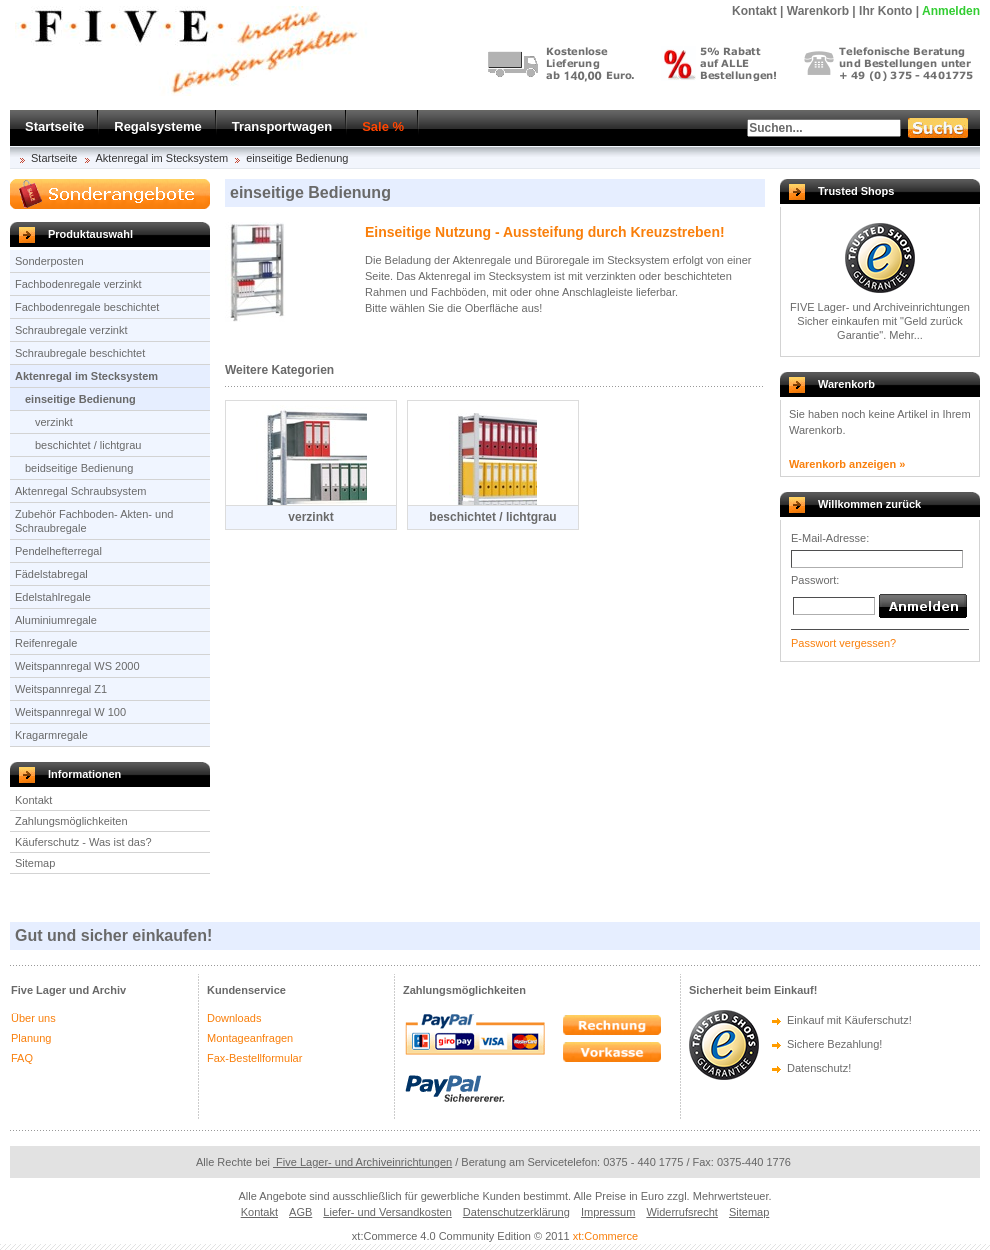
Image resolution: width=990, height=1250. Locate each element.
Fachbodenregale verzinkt (78, 284)
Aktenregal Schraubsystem (80, 491)
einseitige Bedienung (297, 158)
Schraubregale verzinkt (71, 330)
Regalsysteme (157, 126)
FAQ (22, 1058)
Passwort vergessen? (843, 643)
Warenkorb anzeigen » (847, 464)
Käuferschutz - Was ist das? (83, 842)
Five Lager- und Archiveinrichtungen (362, 1162)
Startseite (54, 126)
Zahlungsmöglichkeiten (71, 821)
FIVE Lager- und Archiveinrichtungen (880, 307)
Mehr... (906, 335)
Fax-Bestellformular (254, 1058)
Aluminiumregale (56, 620)
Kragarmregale (51, 735)
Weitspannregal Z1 (61, 689)
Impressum (608, 1212)
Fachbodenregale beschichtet (87, 307)
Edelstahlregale (53, 597)
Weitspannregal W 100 (70, 712)
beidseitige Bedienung (79, 468)
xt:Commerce (605, 1236)
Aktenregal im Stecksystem (162, 158)
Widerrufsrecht (682, 1212)
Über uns (33, 1018)
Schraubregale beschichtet (80, 353)
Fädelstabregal (51, 574)
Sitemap (35, 863)
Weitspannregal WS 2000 (77, 666)
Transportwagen (282, 126)
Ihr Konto (885, 11)
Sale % (383, 126)
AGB (300, 1212)
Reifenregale (46, 643)
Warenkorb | (821, 11)
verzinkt (54, 422)
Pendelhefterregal (58, 551)
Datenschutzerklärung (516, 1212)
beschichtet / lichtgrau (88, 445)
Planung (31, 1038)
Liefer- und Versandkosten (387, 1212)
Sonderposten (49, 261)
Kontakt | (757, 11)
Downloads (234, 1018)
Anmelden (951, 11)
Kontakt (33, 800)
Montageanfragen (250, 1038)
